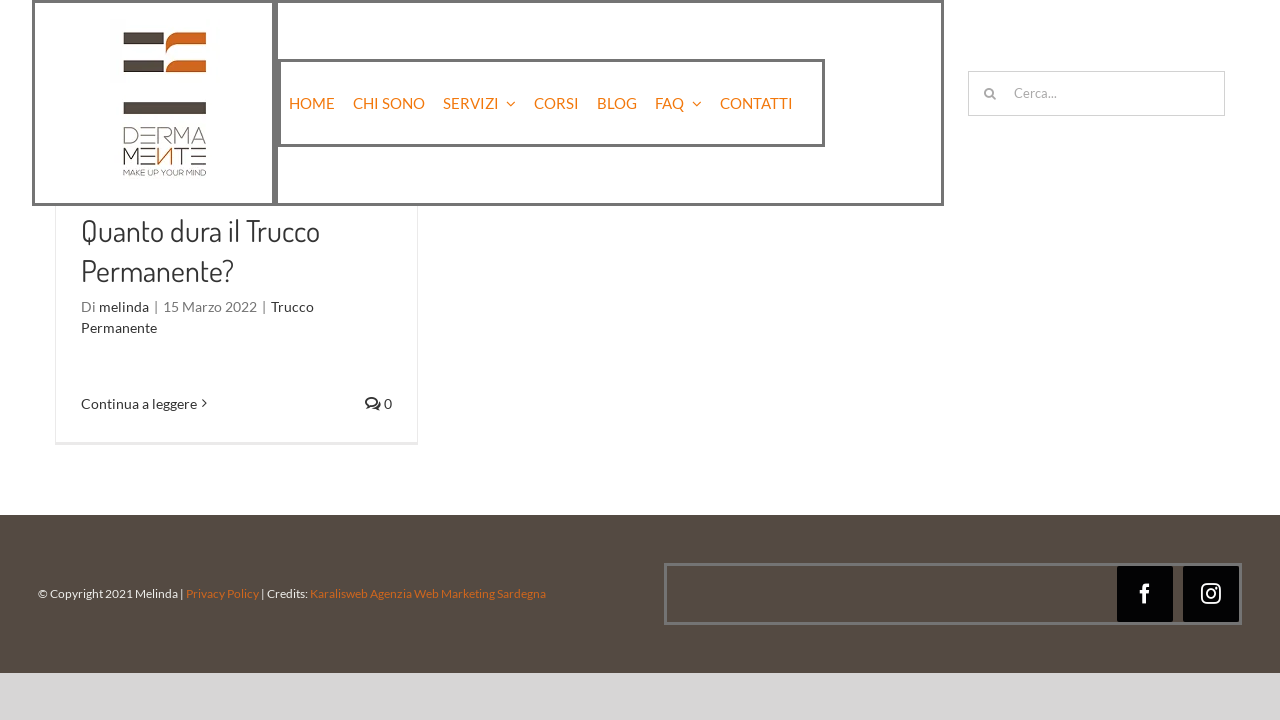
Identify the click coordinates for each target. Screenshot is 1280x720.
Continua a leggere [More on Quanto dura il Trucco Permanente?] (139, 403)
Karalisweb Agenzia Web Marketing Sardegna (427, 593)
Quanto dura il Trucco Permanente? (200, 250)
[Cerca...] (1096, 93)
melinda (124, 306)
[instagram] (1211, 594)
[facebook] (1145, 594)
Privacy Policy (222, 593)
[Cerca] (990, 93)
